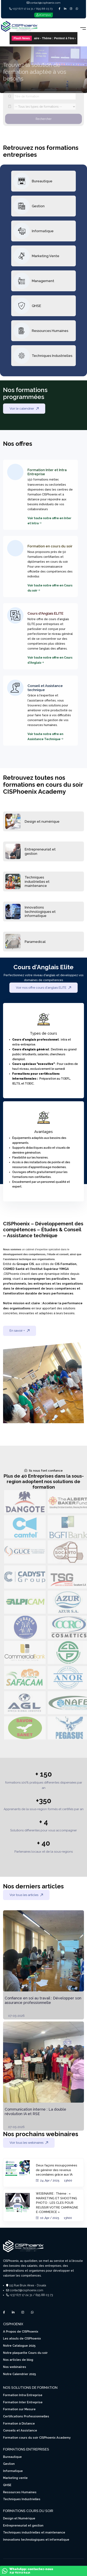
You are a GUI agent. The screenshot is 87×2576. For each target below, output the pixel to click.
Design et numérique (42, 821)
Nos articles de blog (18, 2359)
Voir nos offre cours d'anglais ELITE (43, 987)
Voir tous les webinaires (29, 2143)
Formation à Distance (19, 2423)
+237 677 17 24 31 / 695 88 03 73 (31, 2295)
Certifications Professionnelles (26, 2416)
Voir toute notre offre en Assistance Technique (46, 736)
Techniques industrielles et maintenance (37, 881)
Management (43, 281)
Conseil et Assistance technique (45, 688)
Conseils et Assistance (20, 2430)
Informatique (43, 231)
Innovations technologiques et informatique (40, 911)
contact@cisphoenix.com (26, 2290)
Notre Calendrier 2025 (19, 2374)
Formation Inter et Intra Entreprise (47, 472)
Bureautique (42, 181)
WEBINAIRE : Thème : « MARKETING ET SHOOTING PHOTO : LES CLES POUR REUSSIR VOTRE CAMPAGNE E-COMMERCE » (57, 2203)
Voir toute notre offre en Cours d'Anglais (50, 660)
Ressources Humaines (50, 331)
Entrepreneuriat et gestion (23, 2525)
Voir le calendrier (24, 408)
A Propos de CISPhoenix (20, 2331)
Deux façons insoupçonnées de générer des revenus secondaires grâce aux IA (56, 2170)
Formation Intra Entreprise (22, 2395)
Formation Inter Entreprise (23, 2402)
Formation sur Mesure (19, 2409)
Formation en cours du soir (50, 546)
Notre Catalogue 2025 (19, 2345)
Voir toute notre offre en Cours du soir (50, 588)
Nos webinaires (14, 2367)
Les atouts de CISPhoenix (22, 2338)
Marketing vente (15, 2478)
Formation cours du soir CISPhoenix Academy (37, 2437)
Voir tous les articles (26, 1895)
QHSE (36, 306)
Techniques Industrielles (52, 356)
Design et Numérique (19, 2518)
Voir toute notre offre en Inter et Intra (49, 520)
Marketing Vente (45, 256)
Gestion (38, 206)
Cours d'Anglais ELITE (45, 613)
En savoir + (20, 1330)
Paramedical (35, 942)
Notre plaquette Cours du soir (25, 2352)
